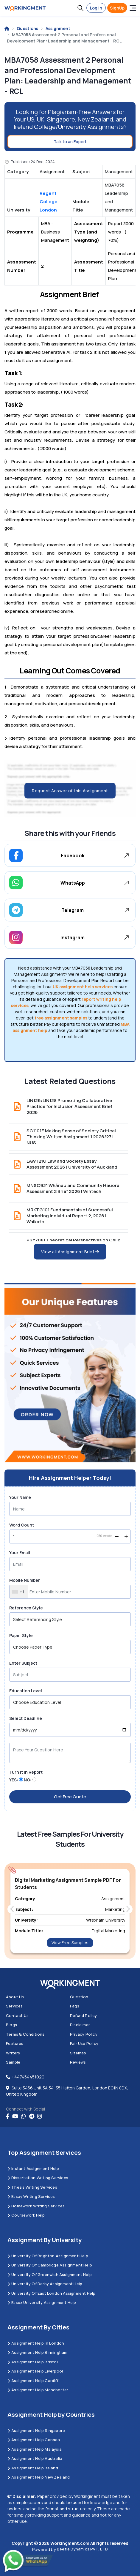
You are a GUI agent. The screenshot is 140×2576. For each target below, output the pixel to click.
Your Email (19, 1552)
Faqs (74, 2006)
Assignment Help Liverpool (35, 2371)
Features (15, 2043)
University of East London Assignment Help (51, 2293)
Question (79, 1996)
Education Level (25, 1690)
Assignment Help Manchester (37, 2389)
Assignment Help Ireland (32, 2468)
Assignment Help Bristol (32, 2362)
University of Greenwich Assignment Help (49, 2274)
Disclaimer (80, 2024)
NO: (28, 1780)
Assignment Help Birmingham (37, 2352)
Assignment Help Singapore (36, 2430)
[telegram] (31, 2116)
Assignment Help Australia (34, 2458)
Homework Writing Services (36, 2206)
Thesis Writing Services (32, 2187)
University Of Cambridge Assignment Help (49, 2265)
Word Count (21, 1525)
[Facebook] (7, 2116)
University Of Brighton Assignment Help (47, 2255)
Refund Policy (83, 2015)
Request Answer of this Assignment (70, 790)
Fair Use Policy (84, 2043)
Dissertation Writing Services (37, 2177)
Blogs (11, 2024)
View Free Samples (70, 1942)
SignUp (117, 8)
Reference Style (26, 1608)
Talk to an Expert (70, 141)
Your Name (20, 1497)
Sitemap (78, 2053)
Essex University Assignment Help (41, 2302)
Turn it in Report (26, 1772)
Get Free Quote (70, 1797)
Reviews (78, 2062)
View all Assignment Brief (70, 1251)
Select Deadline (25, 1718)
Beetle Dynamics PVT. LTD (82, 2549)
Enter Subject (23, 1663)
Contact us (17, 2015)
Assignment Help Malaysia (34, 2449)
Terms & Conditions (25, 2034)
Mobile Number (24, 1580)
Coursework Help (26, 2215)
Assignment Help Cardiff (32, 2380)
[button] (80, 7)
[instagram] (39, 2116)
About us (15, 1996)
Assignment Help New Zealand (38, 2477)
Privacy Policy (83, 2034)
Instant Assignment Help (33, 2168)
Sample (13, 2062)
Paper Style (21, 1635)
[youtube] (15, 2116)
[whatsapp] (23, 2116)
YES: (13, 1780)
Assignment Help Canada (33, 2439)
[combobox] (19, 1591)
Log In (96, 8)
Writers (13, 2053)
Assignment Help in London (35, 2343)
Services (14, 2006)
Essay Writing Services (31, 2196)
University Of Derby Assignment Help (44, 2283)
